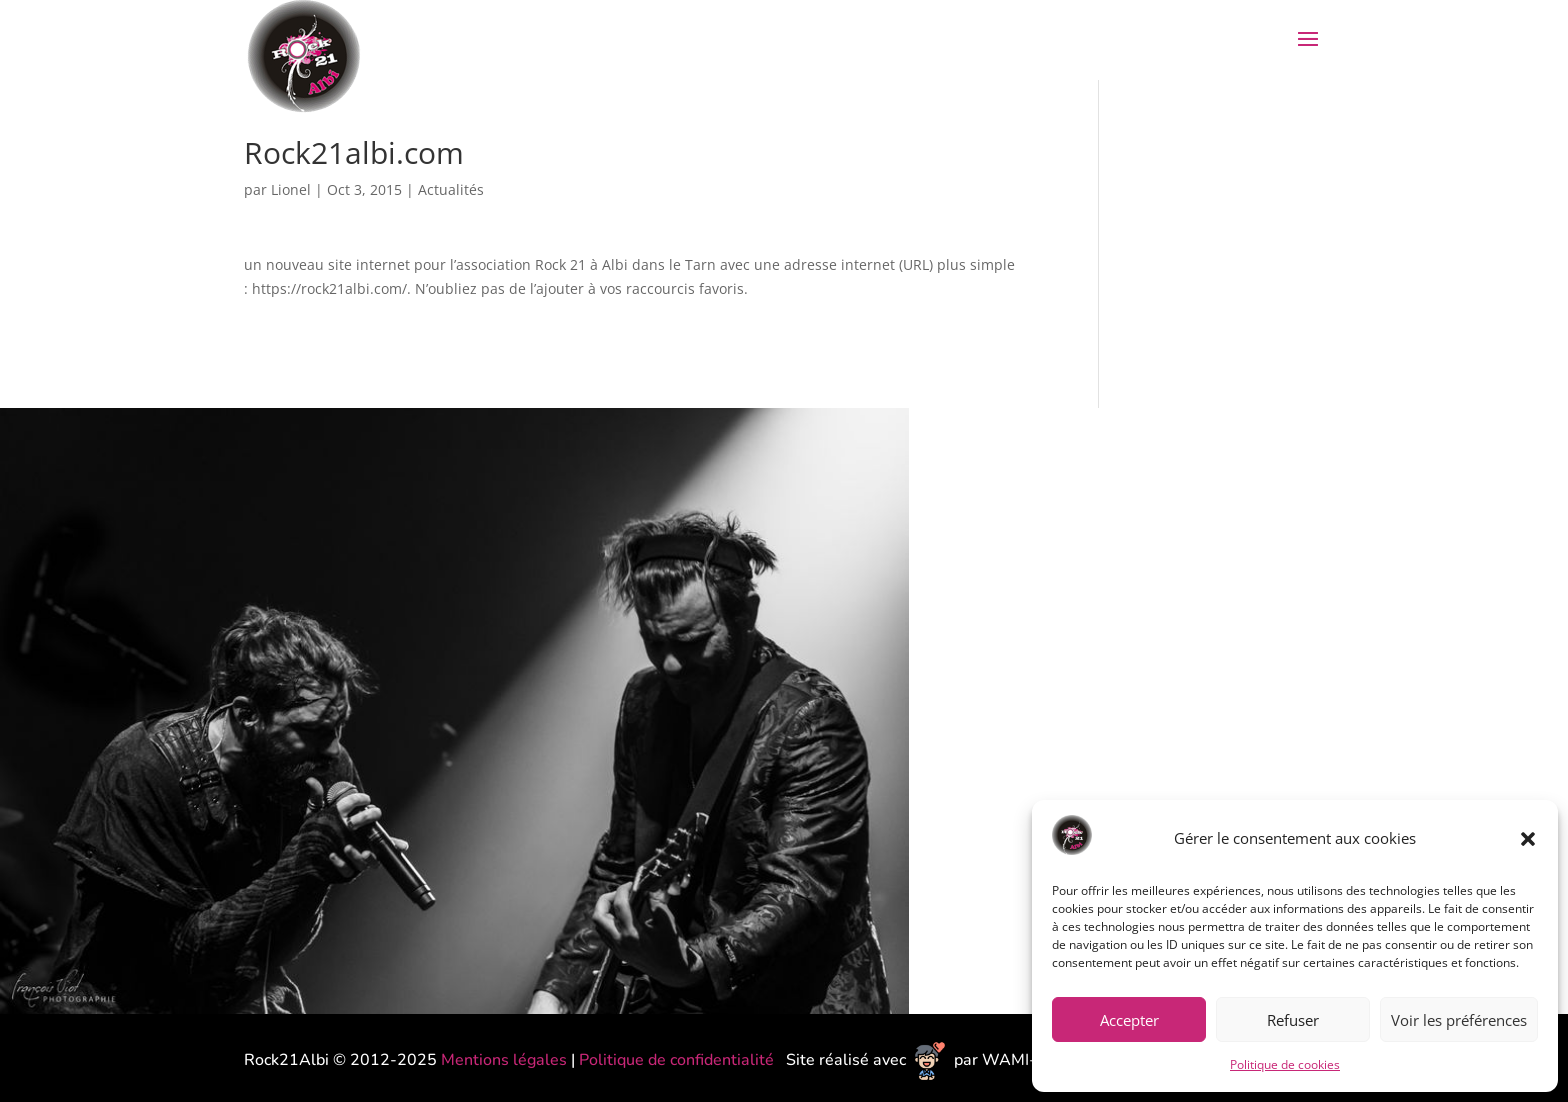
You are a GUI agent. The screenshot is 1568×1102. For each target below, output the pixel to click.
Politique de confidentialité (678, 1060)
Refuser (1293, 1020)
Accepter (1129, 1020)
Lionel (291, 189)
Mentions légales (504, 1060)
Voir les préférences (1459, 1020)
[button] (1528, 839)
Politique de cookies (1285, 1064)
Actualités (451, 189)
